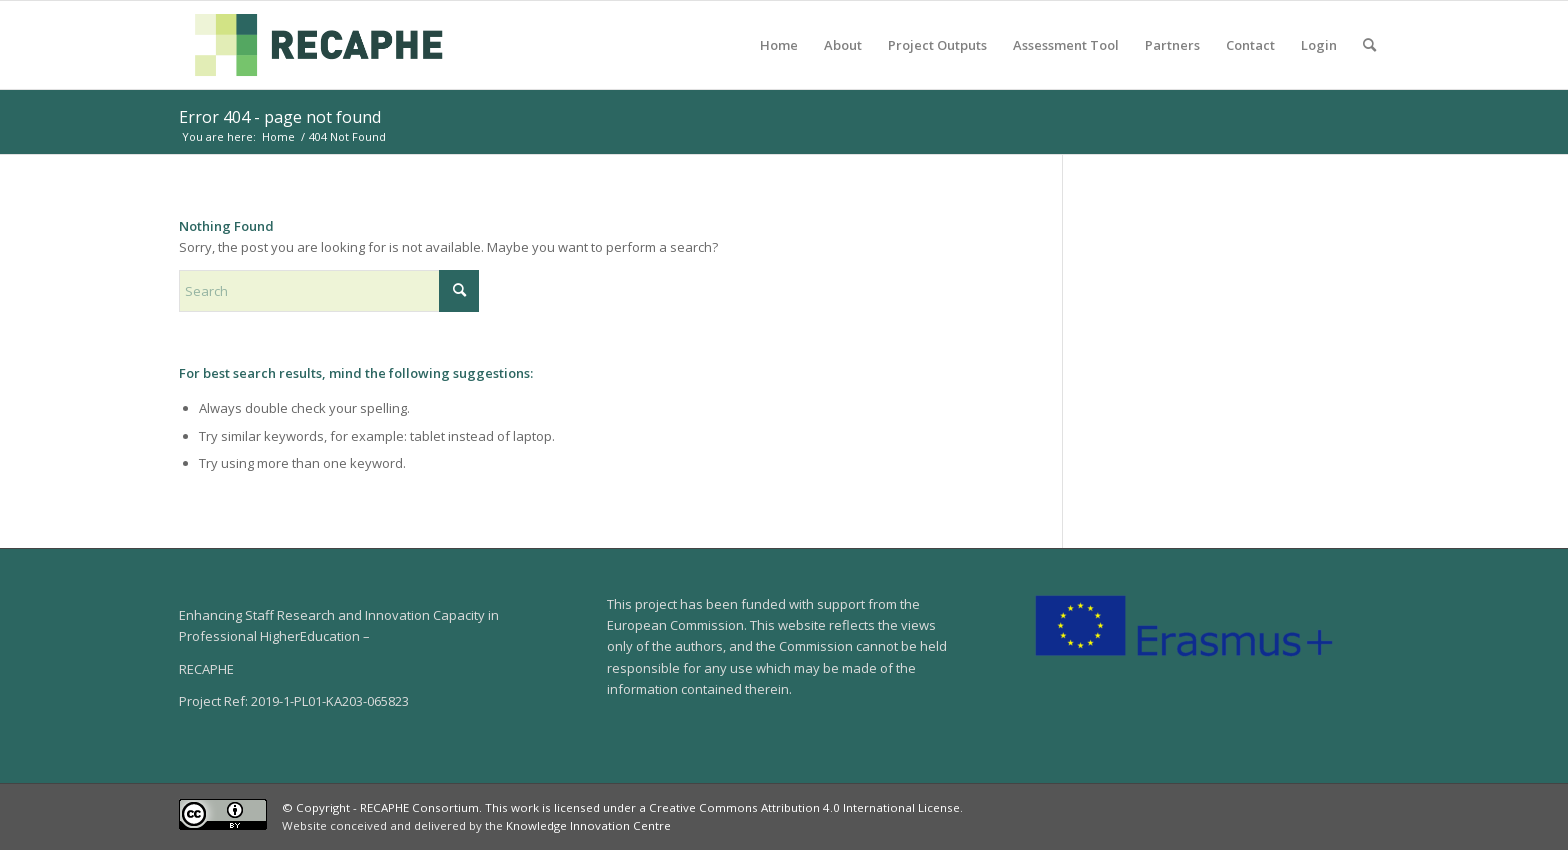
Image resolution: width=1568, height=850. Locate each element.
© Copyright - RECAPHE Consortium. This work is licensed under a (465, 807)
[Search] (1369, 45)
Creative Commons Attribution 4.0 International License (804, 807)
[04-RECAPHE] (319, 45)
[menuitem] (779, 45)
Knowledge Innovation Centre (588, 825)
